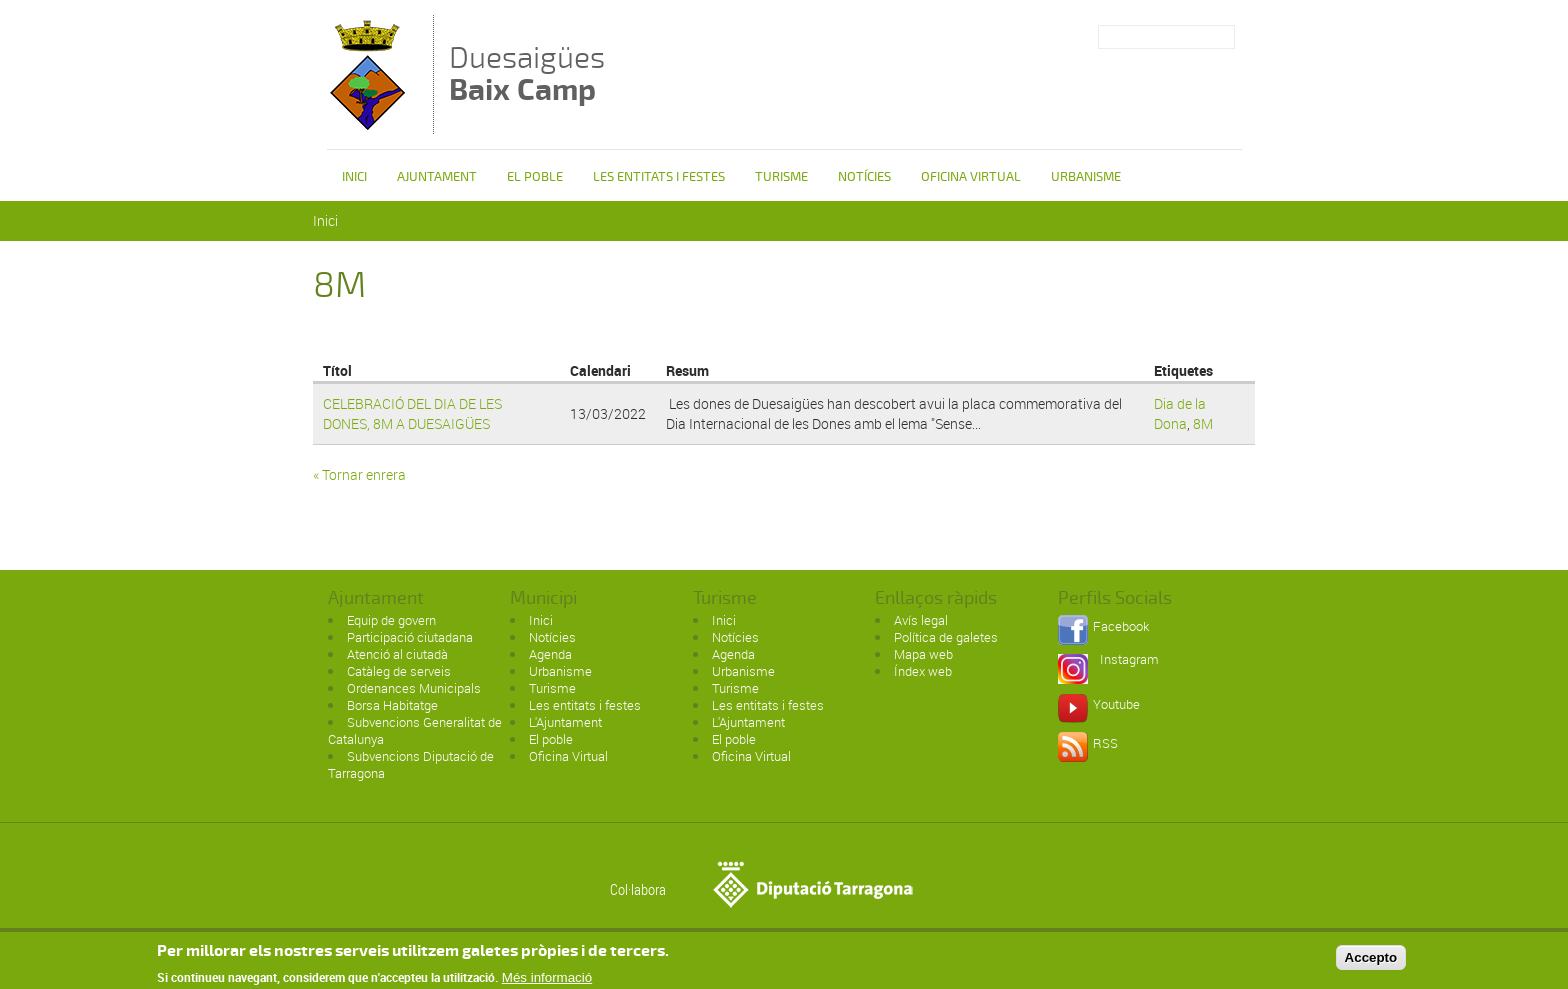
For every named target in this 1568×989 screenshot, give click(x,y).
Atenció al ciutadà (397, 654)
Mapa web (923, 654)
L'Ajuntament (565, 722)
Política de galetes (946, 637)
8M (1203, 423)
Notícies (864, 177)
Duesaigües (527, 73)
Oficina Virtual (971, 177)
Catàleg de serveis (399, 671)
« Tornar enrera (359, 474)
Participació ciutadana (410, 637)
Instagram (1129, 659)
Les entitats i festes (659, 177)
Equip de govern (391, 620)
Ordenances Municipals (414, 688)
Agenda (550, 654)
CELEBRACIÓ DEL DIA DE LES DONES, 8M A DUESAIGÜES (412, 413)
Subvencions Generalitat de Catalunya (415, 730)
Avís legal (921, 620)
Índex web (923, 671)
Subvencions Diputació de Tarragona (411, 764)
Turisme (781, 177)
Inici (354, 177)
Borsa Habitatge (392, 705)
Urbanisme (1086, 177)
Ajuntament (437, 177)
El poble (535, 177)
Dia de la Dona (1180, 413)
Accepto (1371, 962)
